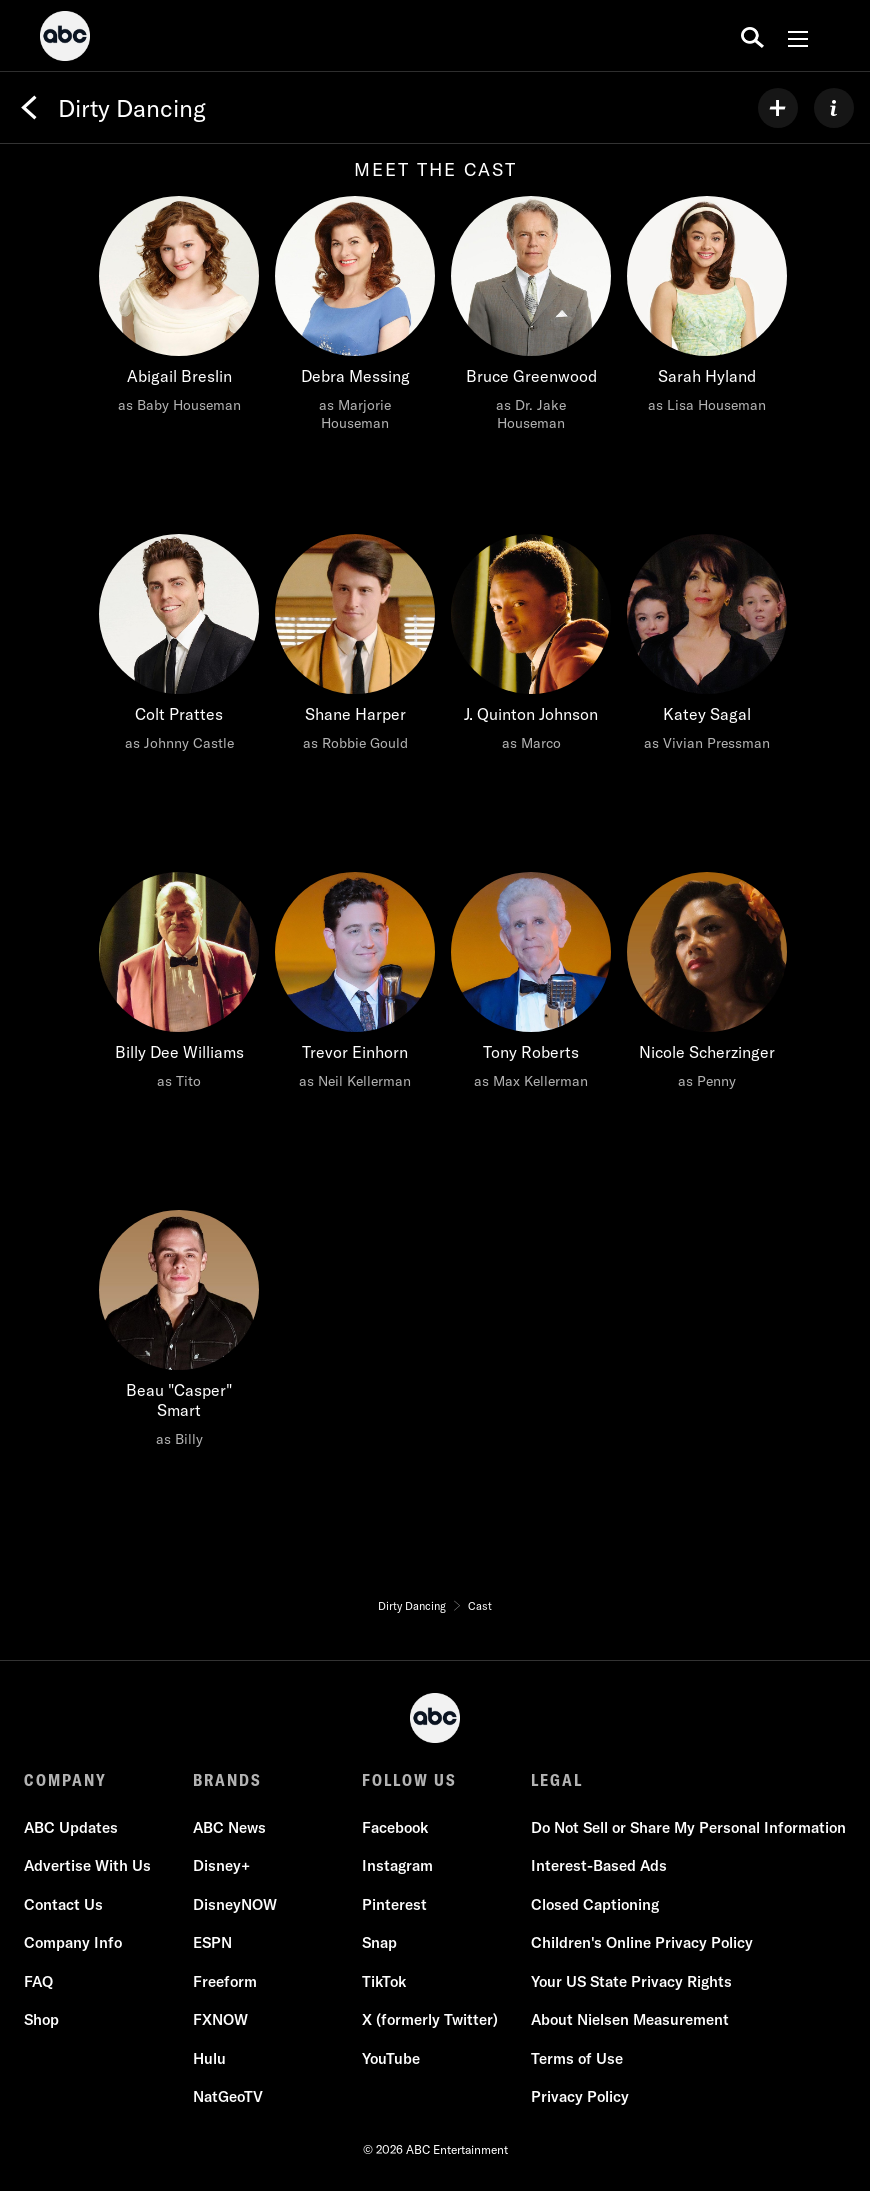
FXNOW (220, 2020)
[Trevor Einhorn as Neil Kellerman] (355, 986)
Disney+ (221, 1866)
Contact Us (63, 1904)
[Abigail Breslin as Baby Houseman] (179, 310)
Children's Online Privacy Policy (642, 1943)
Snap (379, 1943)
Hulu (209, 2058)
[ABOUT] (834, 108)
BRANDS (227, 1780)
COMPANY (65, 1780)
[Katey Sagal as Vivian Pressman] (707, 648)
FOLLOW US (409, 1780)
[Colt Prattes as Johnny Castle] (179, 648)
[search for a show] (752, 36)
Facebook (395, 1827)
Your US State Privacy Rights (631, 1981)
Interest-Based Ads (599, 1866)
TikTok (384, 1981)
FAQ (38, 1981)
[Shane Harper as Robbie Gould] (355, 648)
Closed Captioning (595, 1904)
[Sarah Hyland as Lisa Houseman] (707, 310)
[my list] (778, 108)
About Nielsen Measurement (630, 2020)
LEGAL (557, 1780)
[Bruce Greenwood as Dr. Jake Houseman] (531, 319)
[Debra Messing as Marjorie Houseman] (355, 319)
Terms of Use (577, 2058)
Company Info (73, 1943)
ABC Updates (71, 1827)
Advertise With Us (87, 1866)
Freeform (225, 1981)
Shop (41, 2020)
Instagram (397, 1866)
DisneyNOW (235, 1904)
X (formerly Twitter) (430, 2020)
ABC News (229, 1827)
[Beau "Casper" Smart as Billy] (179, 1334)
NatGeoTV (228, 2097)
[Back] (29, 108)
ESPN (212, 1943)
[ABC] (65, 39)
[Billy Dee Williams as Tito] (179, 986)
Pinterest (394, 1904)
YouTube (391, 2058)
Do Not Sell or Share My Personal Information (688, 1827)
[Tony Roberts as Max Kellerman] (531, 986)
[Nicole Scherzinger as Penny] (707, 986)
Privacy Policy (580, 2097)
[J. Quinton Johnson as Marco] (531, 648)
